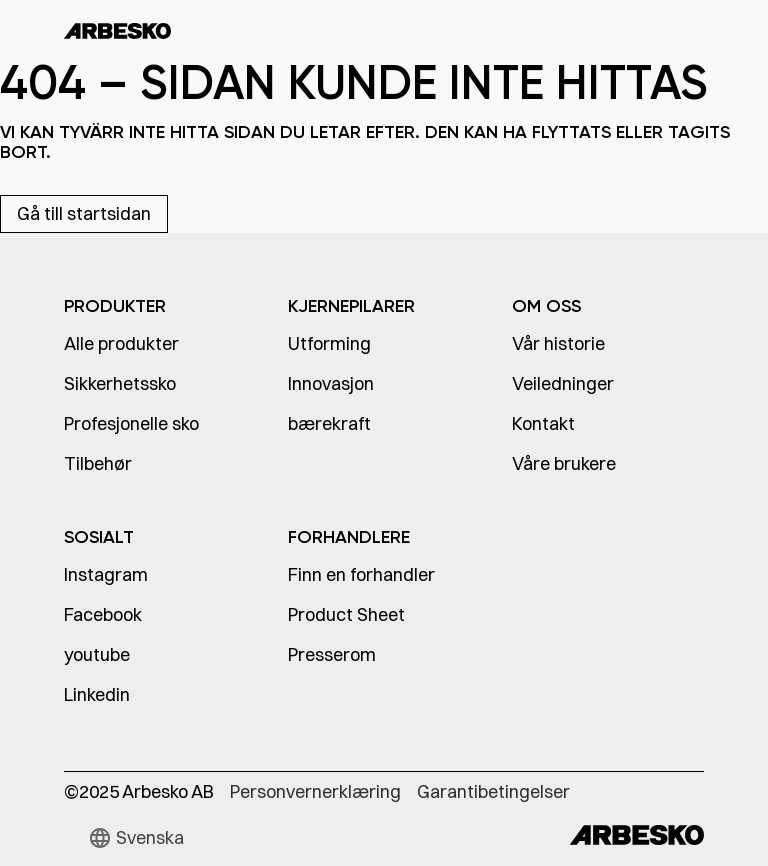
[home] (117, 30)
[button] (136, 838)
